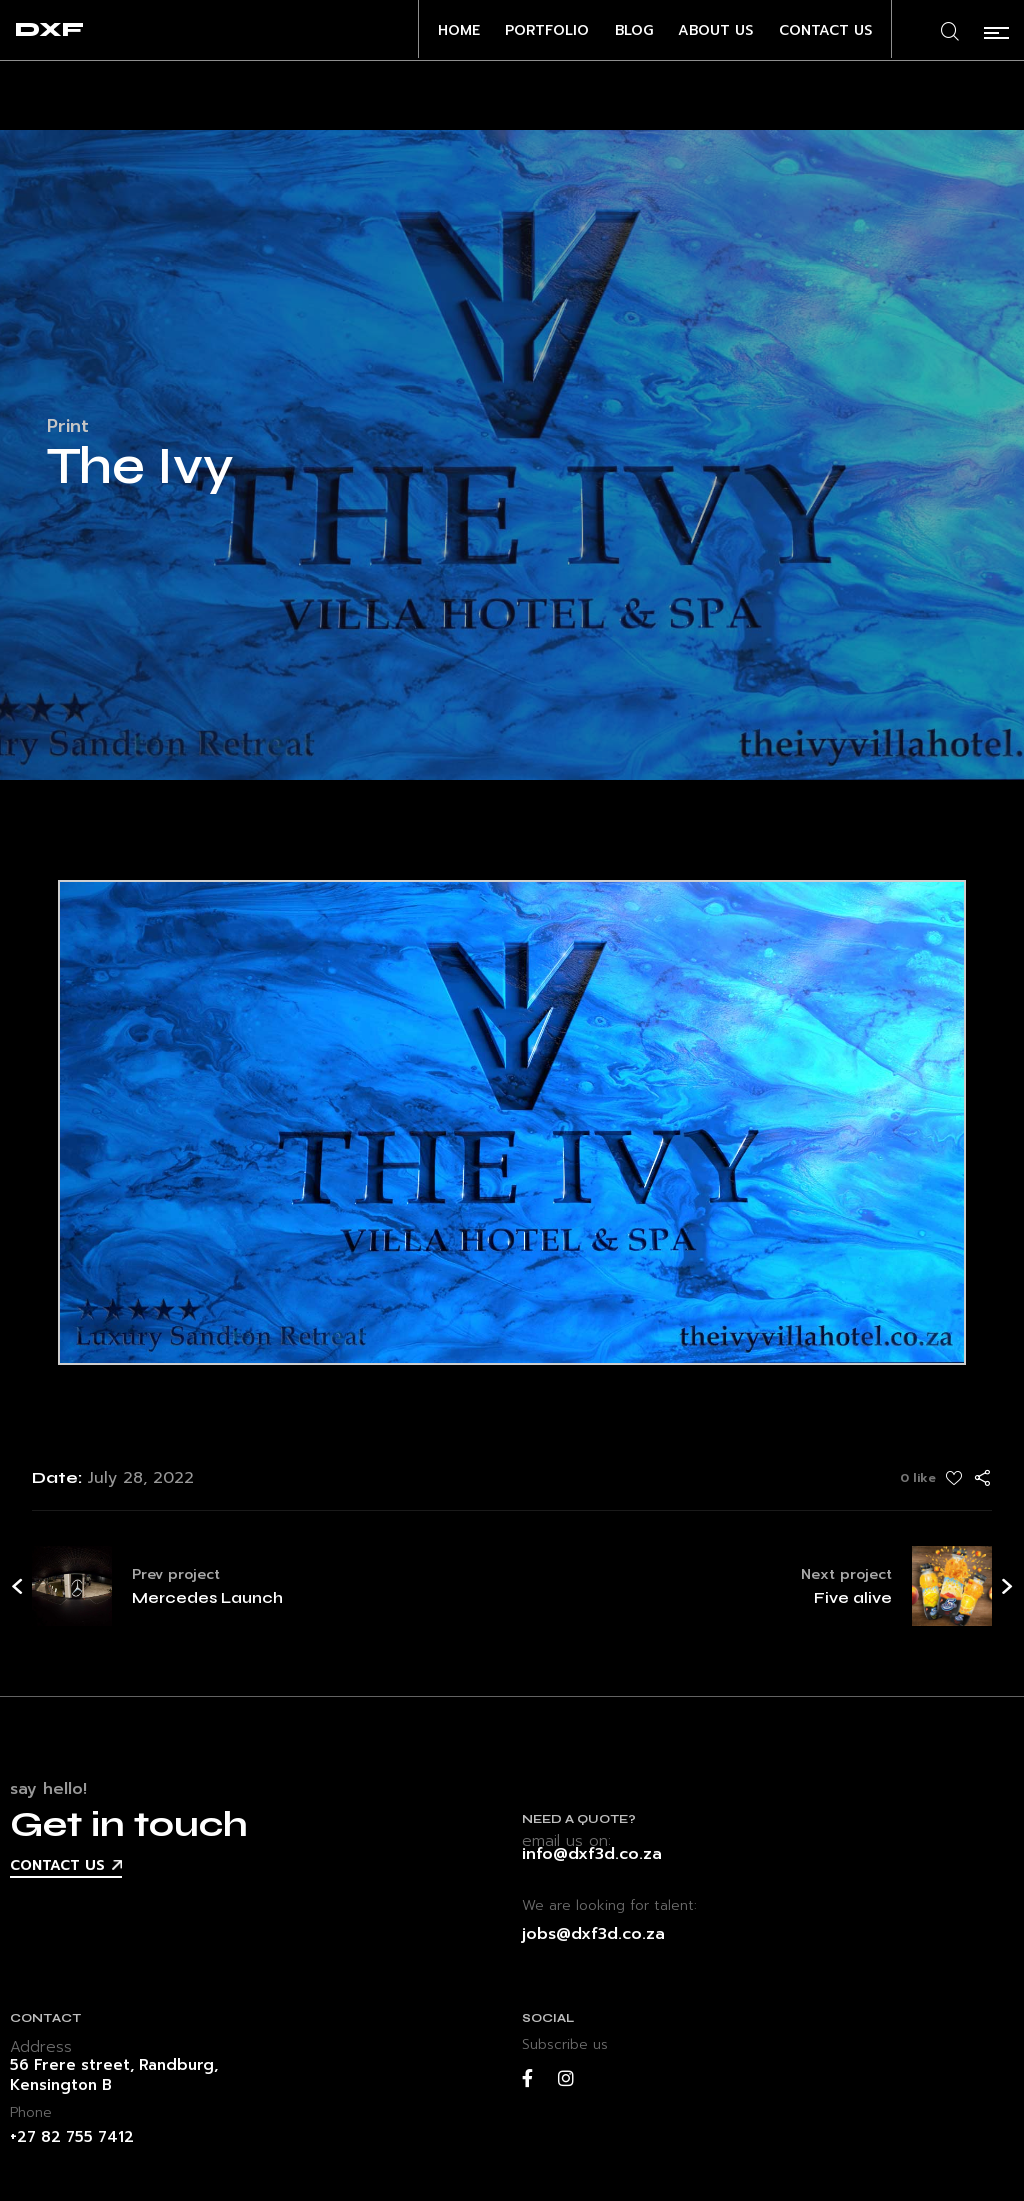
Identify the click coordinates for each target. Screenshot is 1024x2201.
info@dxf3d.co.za (592, 1854)
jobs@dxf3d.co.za (593, 1934)
